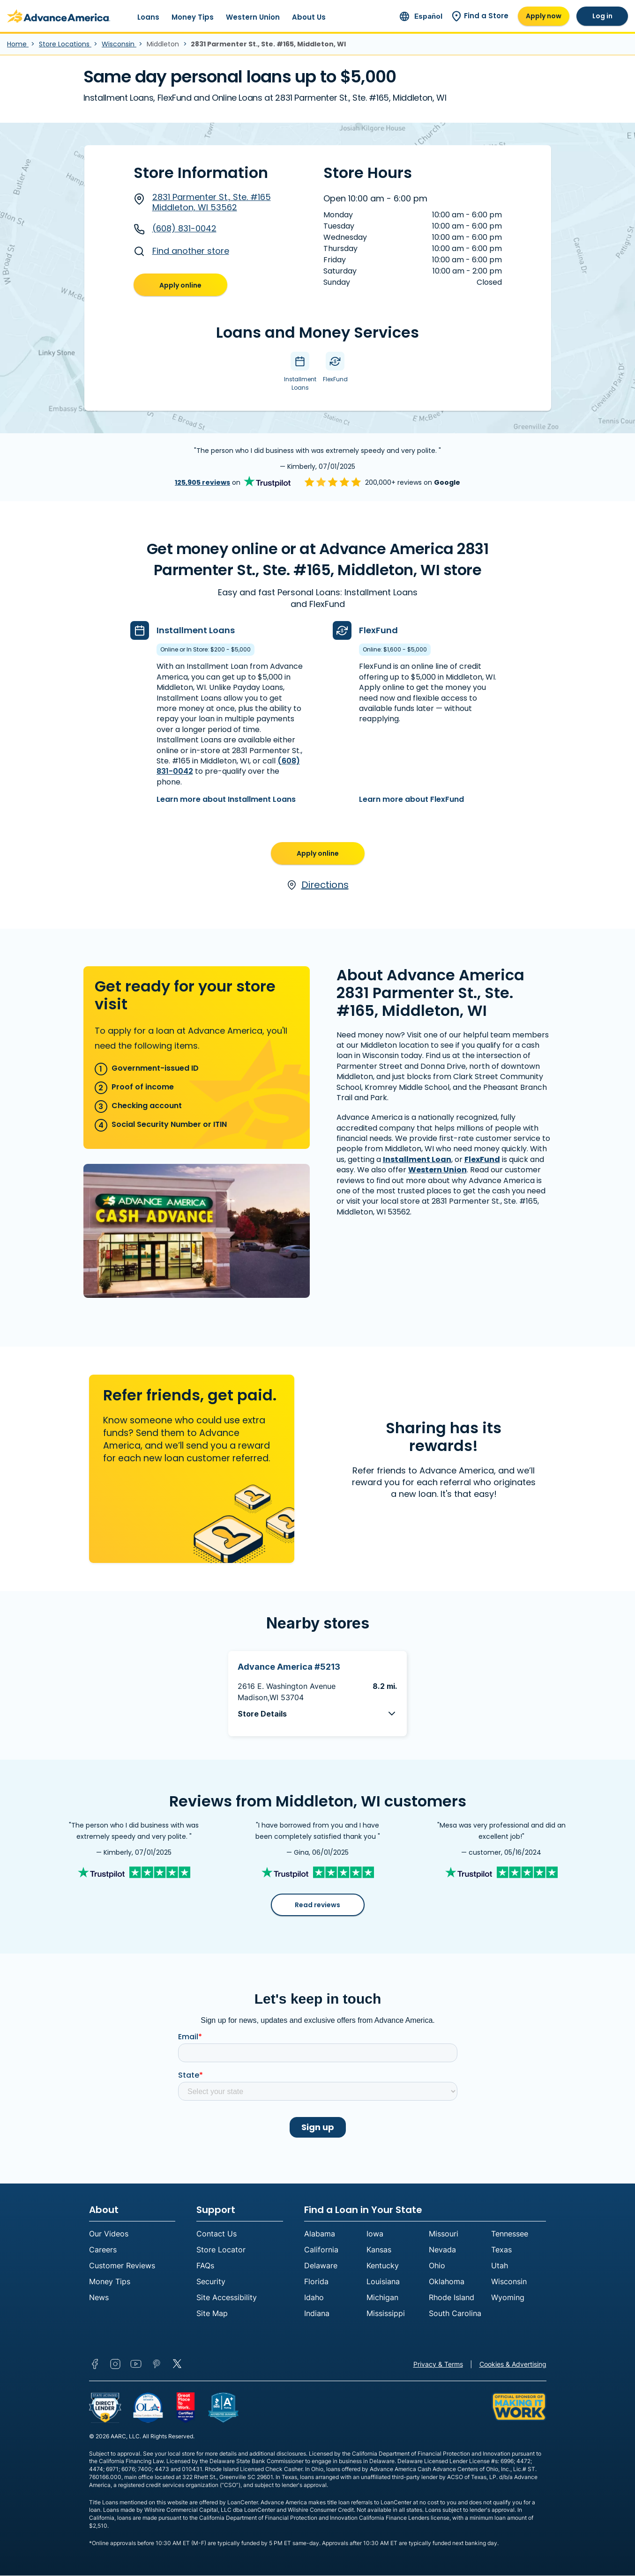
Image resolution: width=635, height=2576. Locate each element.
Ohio (437, 2266)
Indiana (316, 2313)
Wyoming (507, 2297)
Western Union (253, 17)
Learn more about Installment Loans (226, 799)
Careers (103, 2250)
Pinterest (156, 2364)
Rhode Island (451, 2297)
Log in (602, 16)
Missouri (443, 2234)
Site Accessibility (226, 2297)
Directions (318, 885)
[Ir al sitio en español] (421, 16)
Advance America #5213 (289, 1667)
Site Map (212, 2313)
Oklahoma (446, 2282)
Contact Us (216, 2234)
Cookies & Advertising (512, 2365)
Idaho (314, 2297)
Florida (316, 2282)
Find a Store (480, 15)
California (321, 2250)
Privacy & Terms (438, 2365)
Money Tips (193, 17)
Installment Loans (196, 630)
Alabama (319, 2234)
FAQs (205, 2266)
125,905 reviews (202, 482)
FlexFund (378, 630)
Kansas (378, 2250)
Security (210, 2282)
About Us (309, 17)
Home (18, 44)
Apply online (180, 285)
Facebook (94, 2364)
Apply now (543, 16)
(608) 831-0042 (175, 228)
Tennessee (509, 2234)
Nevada (442, 2250)
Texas (501, 2250)
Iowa (374, 2234)
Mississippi (385, 2313)
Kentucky (382, 2266)
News (99, 2297)
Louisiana (383, 2282)
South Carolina (455, 2313)
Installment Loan (417, 1159)
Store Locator (221, 2250)
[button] (317, 1714)
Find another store (181, 251)
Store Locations (65, 44)
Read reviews (317, 1905)
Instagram (115, 2364)
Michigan (382, 2297)
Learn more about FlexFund (411, 799)
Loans (148, 17)
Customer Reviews (122, 2266)
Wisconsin (119, 44)
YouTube (136, 2364)
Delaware (320, 2266)
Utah (499, 2266)
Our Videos (108, 2234)
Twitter (177, 2364)
